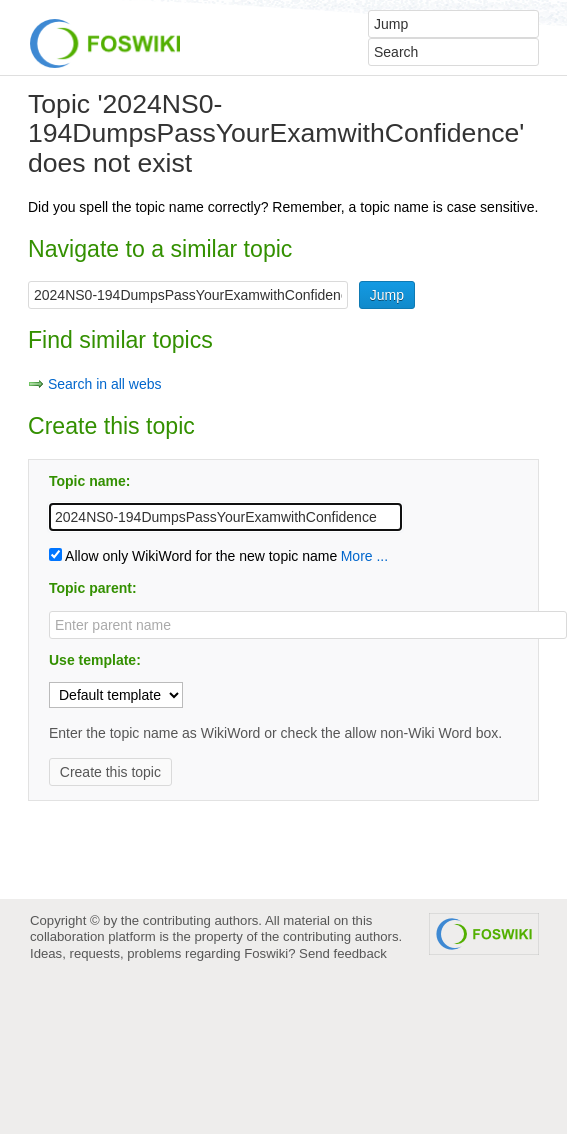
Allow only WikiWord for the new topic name (193, 556)
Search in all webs (105, 384)
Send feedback (343, 953)
